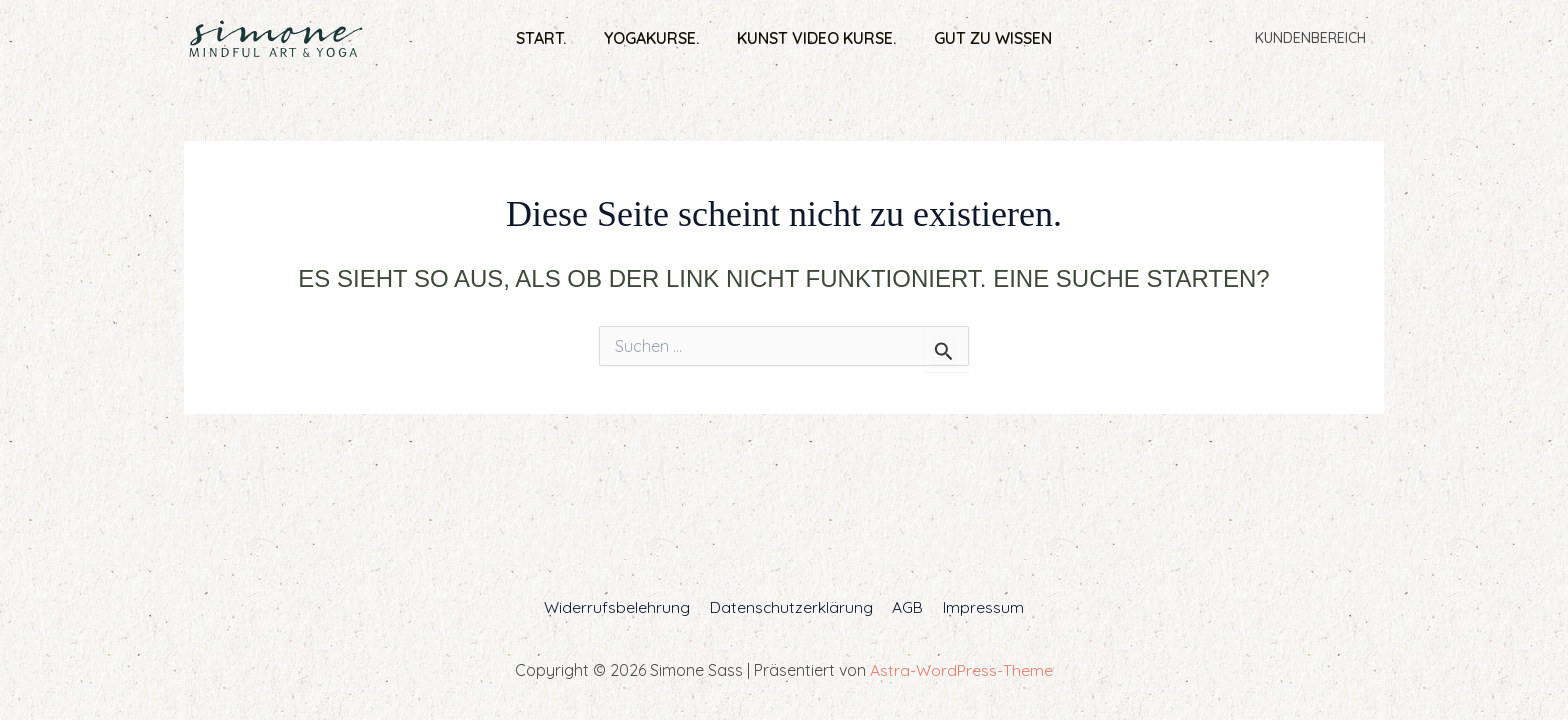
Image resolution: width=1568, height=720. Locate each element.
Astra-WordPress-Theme (961, 670)
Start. (550, 38)
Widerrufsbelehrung (622, 607)
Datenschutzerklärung (793, 607)
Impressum (978, 607)
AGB (906, 607)
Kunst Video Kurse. (813, 38)
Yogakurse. (654, 38)
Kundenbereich (1314, 38)
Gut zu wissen (984, 38)
